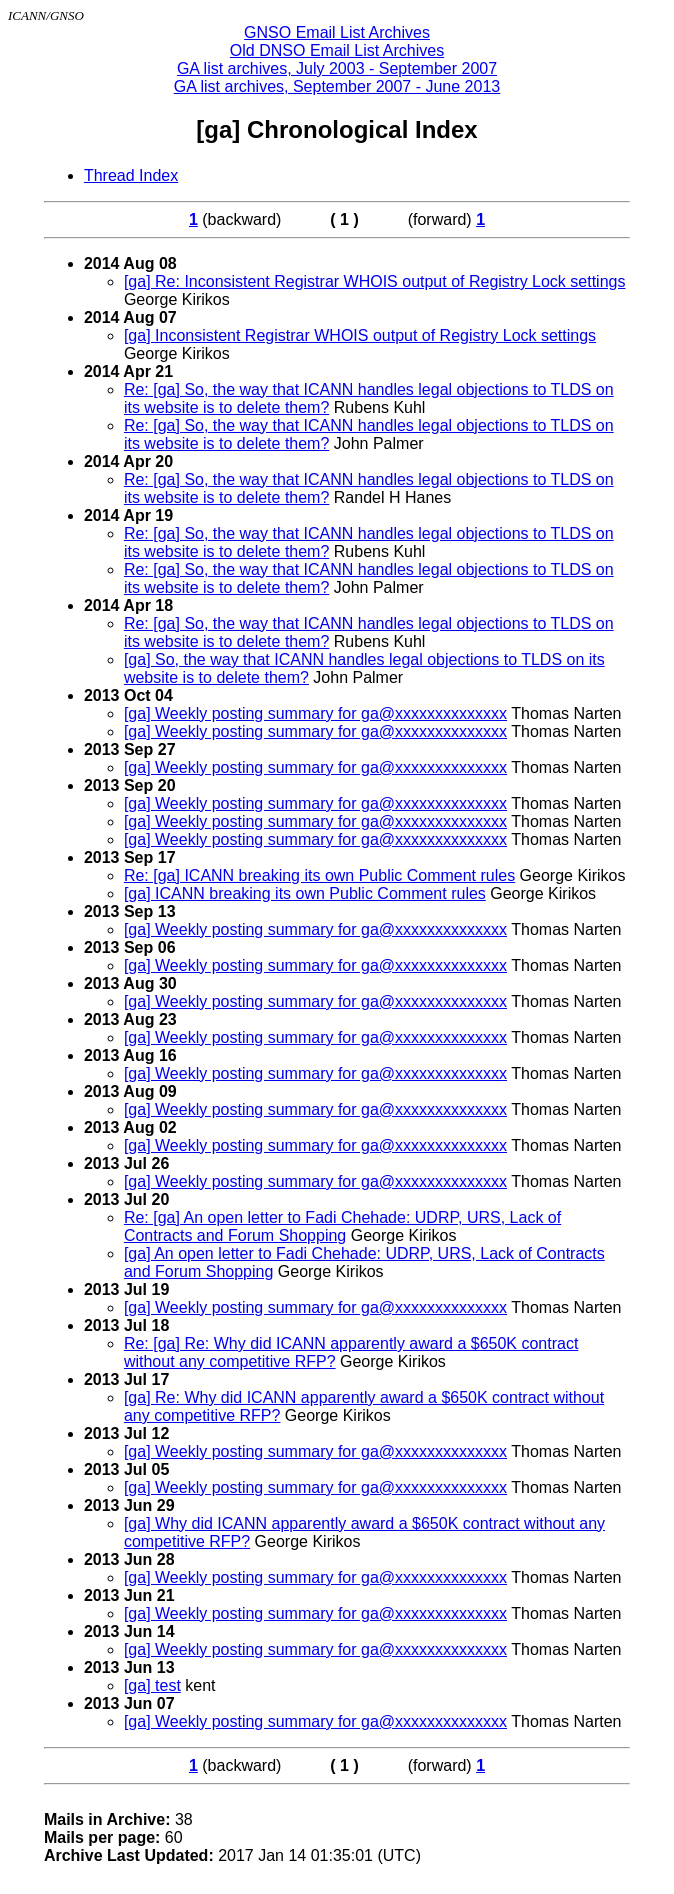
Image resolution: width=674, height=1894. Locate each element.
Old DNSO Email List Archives (337, 50)
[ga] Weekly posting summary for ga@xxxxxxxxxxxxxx (315, 713)
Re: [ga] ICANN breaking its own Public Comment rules (319, 875)
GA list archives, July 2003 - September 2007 (337, 68)
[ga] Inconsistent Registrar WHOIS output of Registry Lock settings (360, 335)
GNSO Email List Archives (337, 32)
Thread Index (131, 175)
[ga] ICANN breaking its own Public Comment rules (305, 893)
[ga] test (152, 1685)
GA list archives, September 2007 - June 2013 (337, 86)
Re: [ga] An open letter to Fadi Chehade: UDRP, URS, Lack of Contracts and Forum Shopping (342, 1226)
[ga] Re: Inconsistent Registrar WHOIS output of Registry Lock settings (375, 281)
